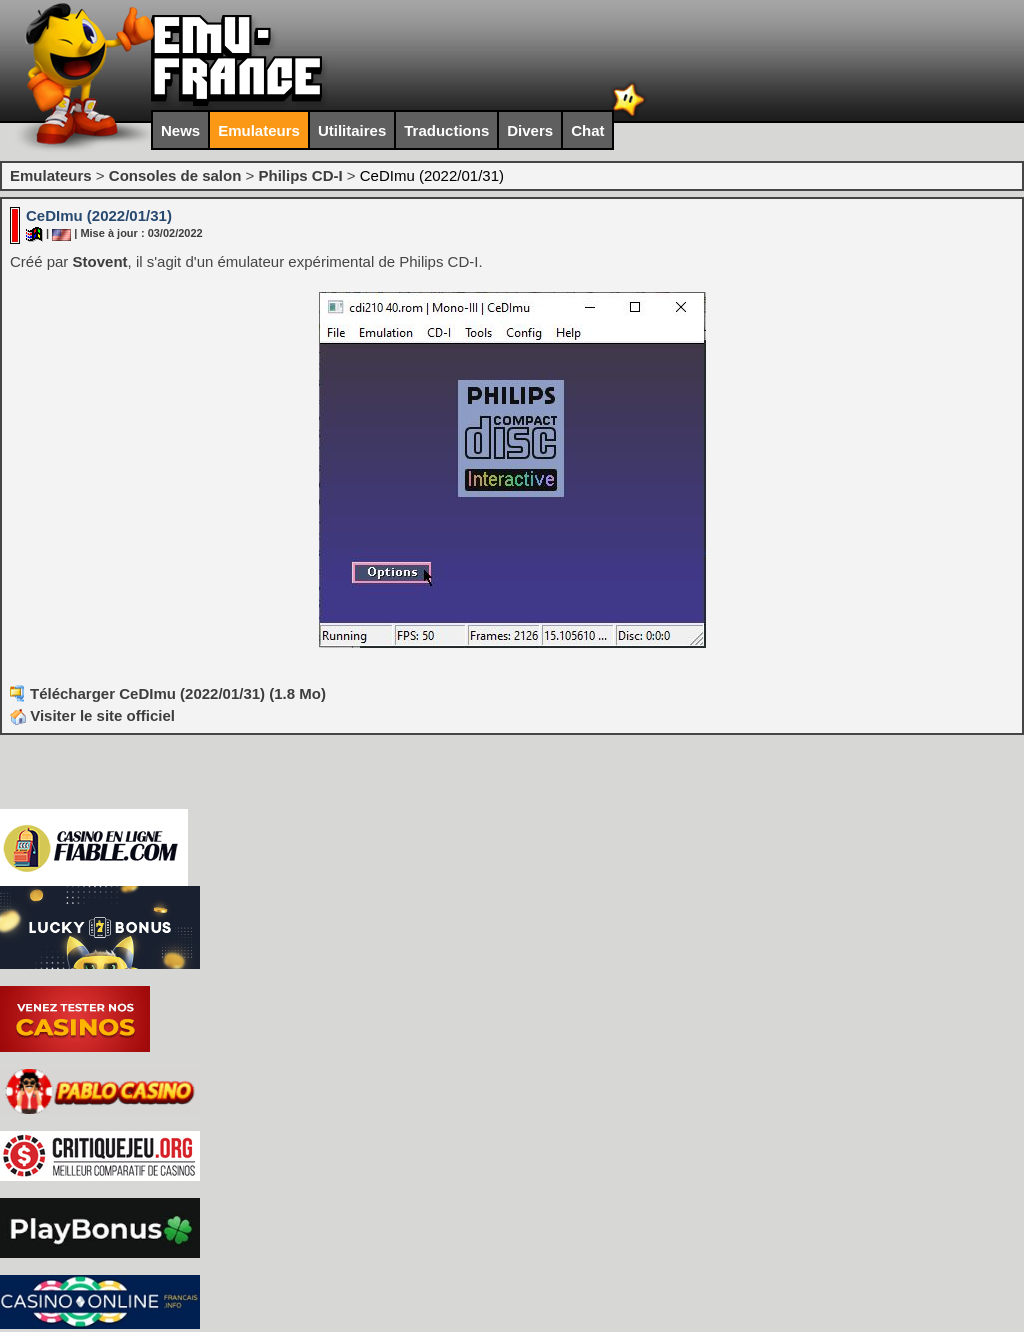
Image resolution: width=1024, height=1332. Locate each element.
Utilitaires (352, 130)
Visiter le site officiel (92, 715)
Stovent (100, 261)
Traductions (446, 130)
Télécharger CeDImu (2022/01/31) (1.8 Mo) (178, 693)
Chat (587, 130)
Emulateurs (259, 130)
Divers (530, 130)
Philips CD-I (300, 175)
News (180, 130)
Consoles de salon (175, 175)
